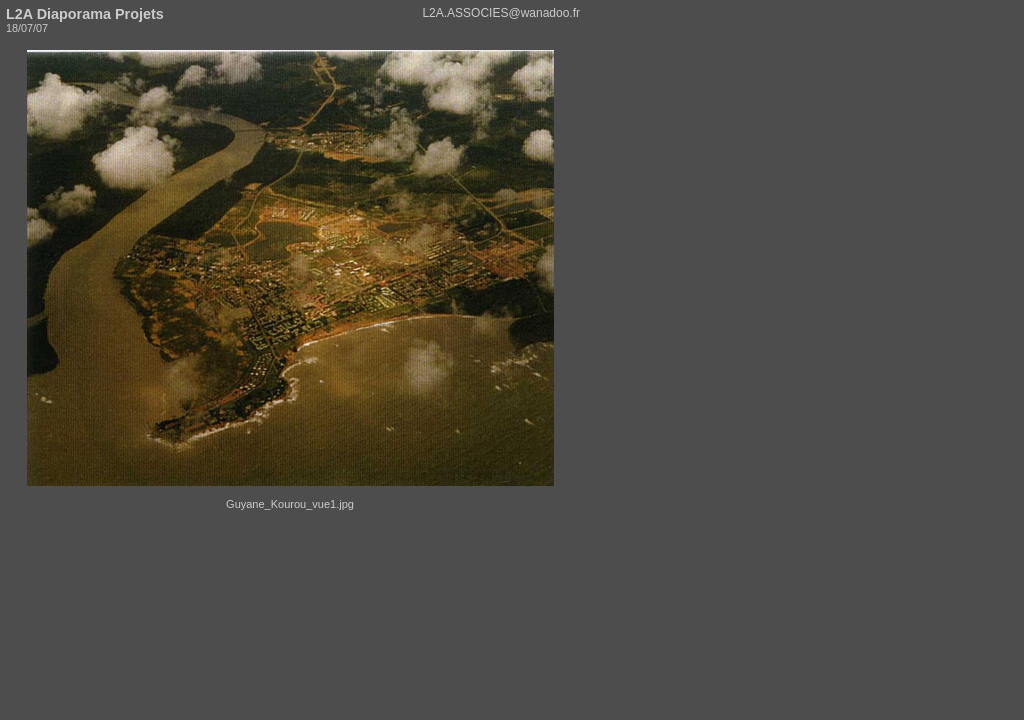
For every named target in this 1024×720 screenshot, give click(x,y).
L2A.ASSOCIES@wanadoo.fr (501, 13)
